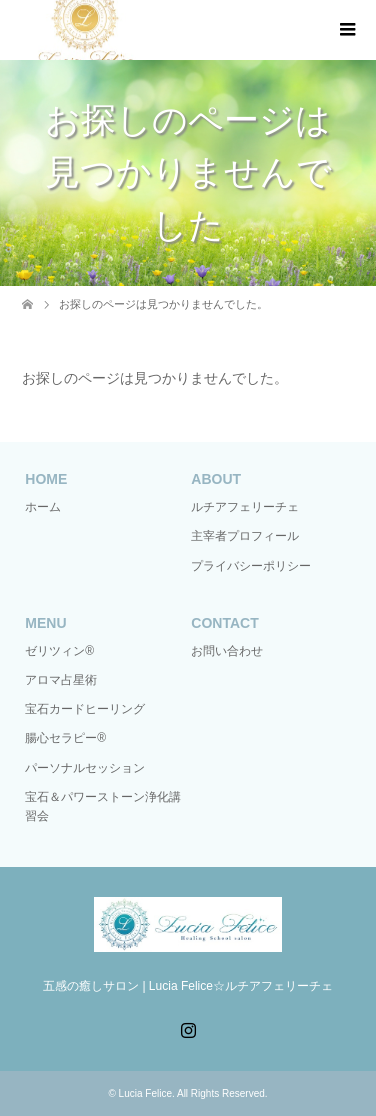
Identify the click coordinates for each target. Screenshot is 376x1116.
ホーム (43, 507)
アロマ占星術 (61, 680)
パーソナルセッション (85, 768)
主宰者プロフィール (245, 536)
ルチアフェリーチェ (245, 507)
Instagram (188, 1028)
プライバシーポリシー (251, 566)
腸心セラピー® (65, 738)
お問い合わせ (227, 651)
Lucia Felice (145, 1093)
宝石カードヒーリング (85, 709)
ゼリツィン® (59, 651)
